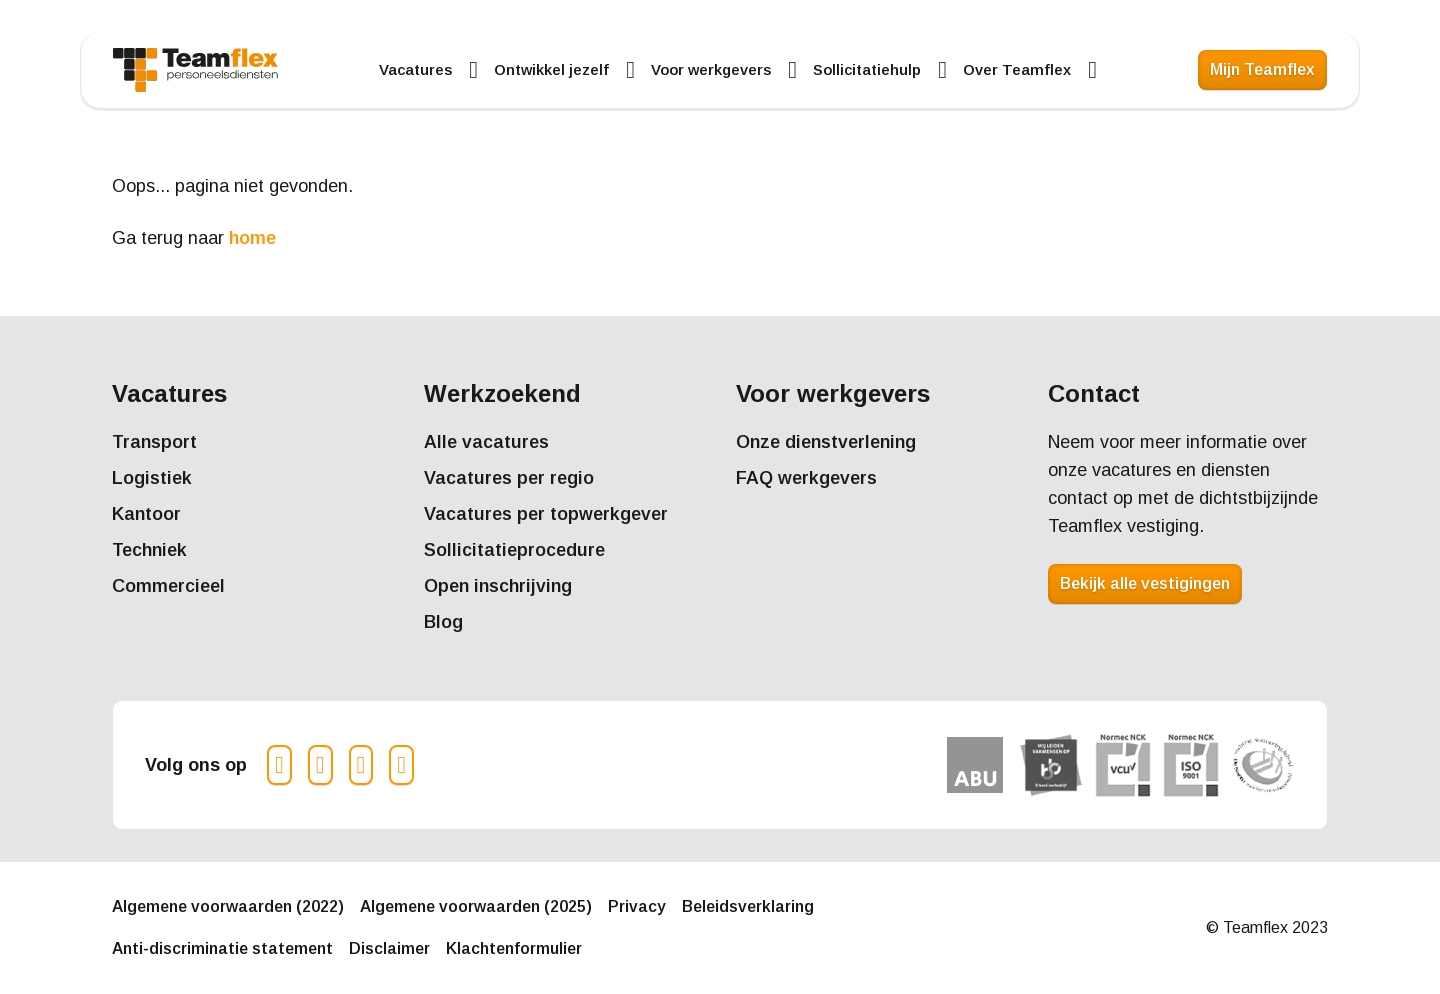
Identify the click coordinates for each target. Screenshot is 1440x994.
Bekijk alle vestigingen (1145, 583)
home (252, 238)
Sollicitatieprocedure (514, 550)
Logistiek (152, 478)
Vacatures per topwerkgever (546, 514)
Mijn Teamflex (1262, 69)
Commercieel (168, 586)
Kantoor (146, 514)
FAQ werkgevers (806, 478)
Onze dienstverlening (826, 442)
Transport (154, 442)
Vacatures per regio (509, 478)
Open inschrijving (498, 586)
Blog (443, 622)
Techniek (149, 550)
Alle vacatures (486, 442)
